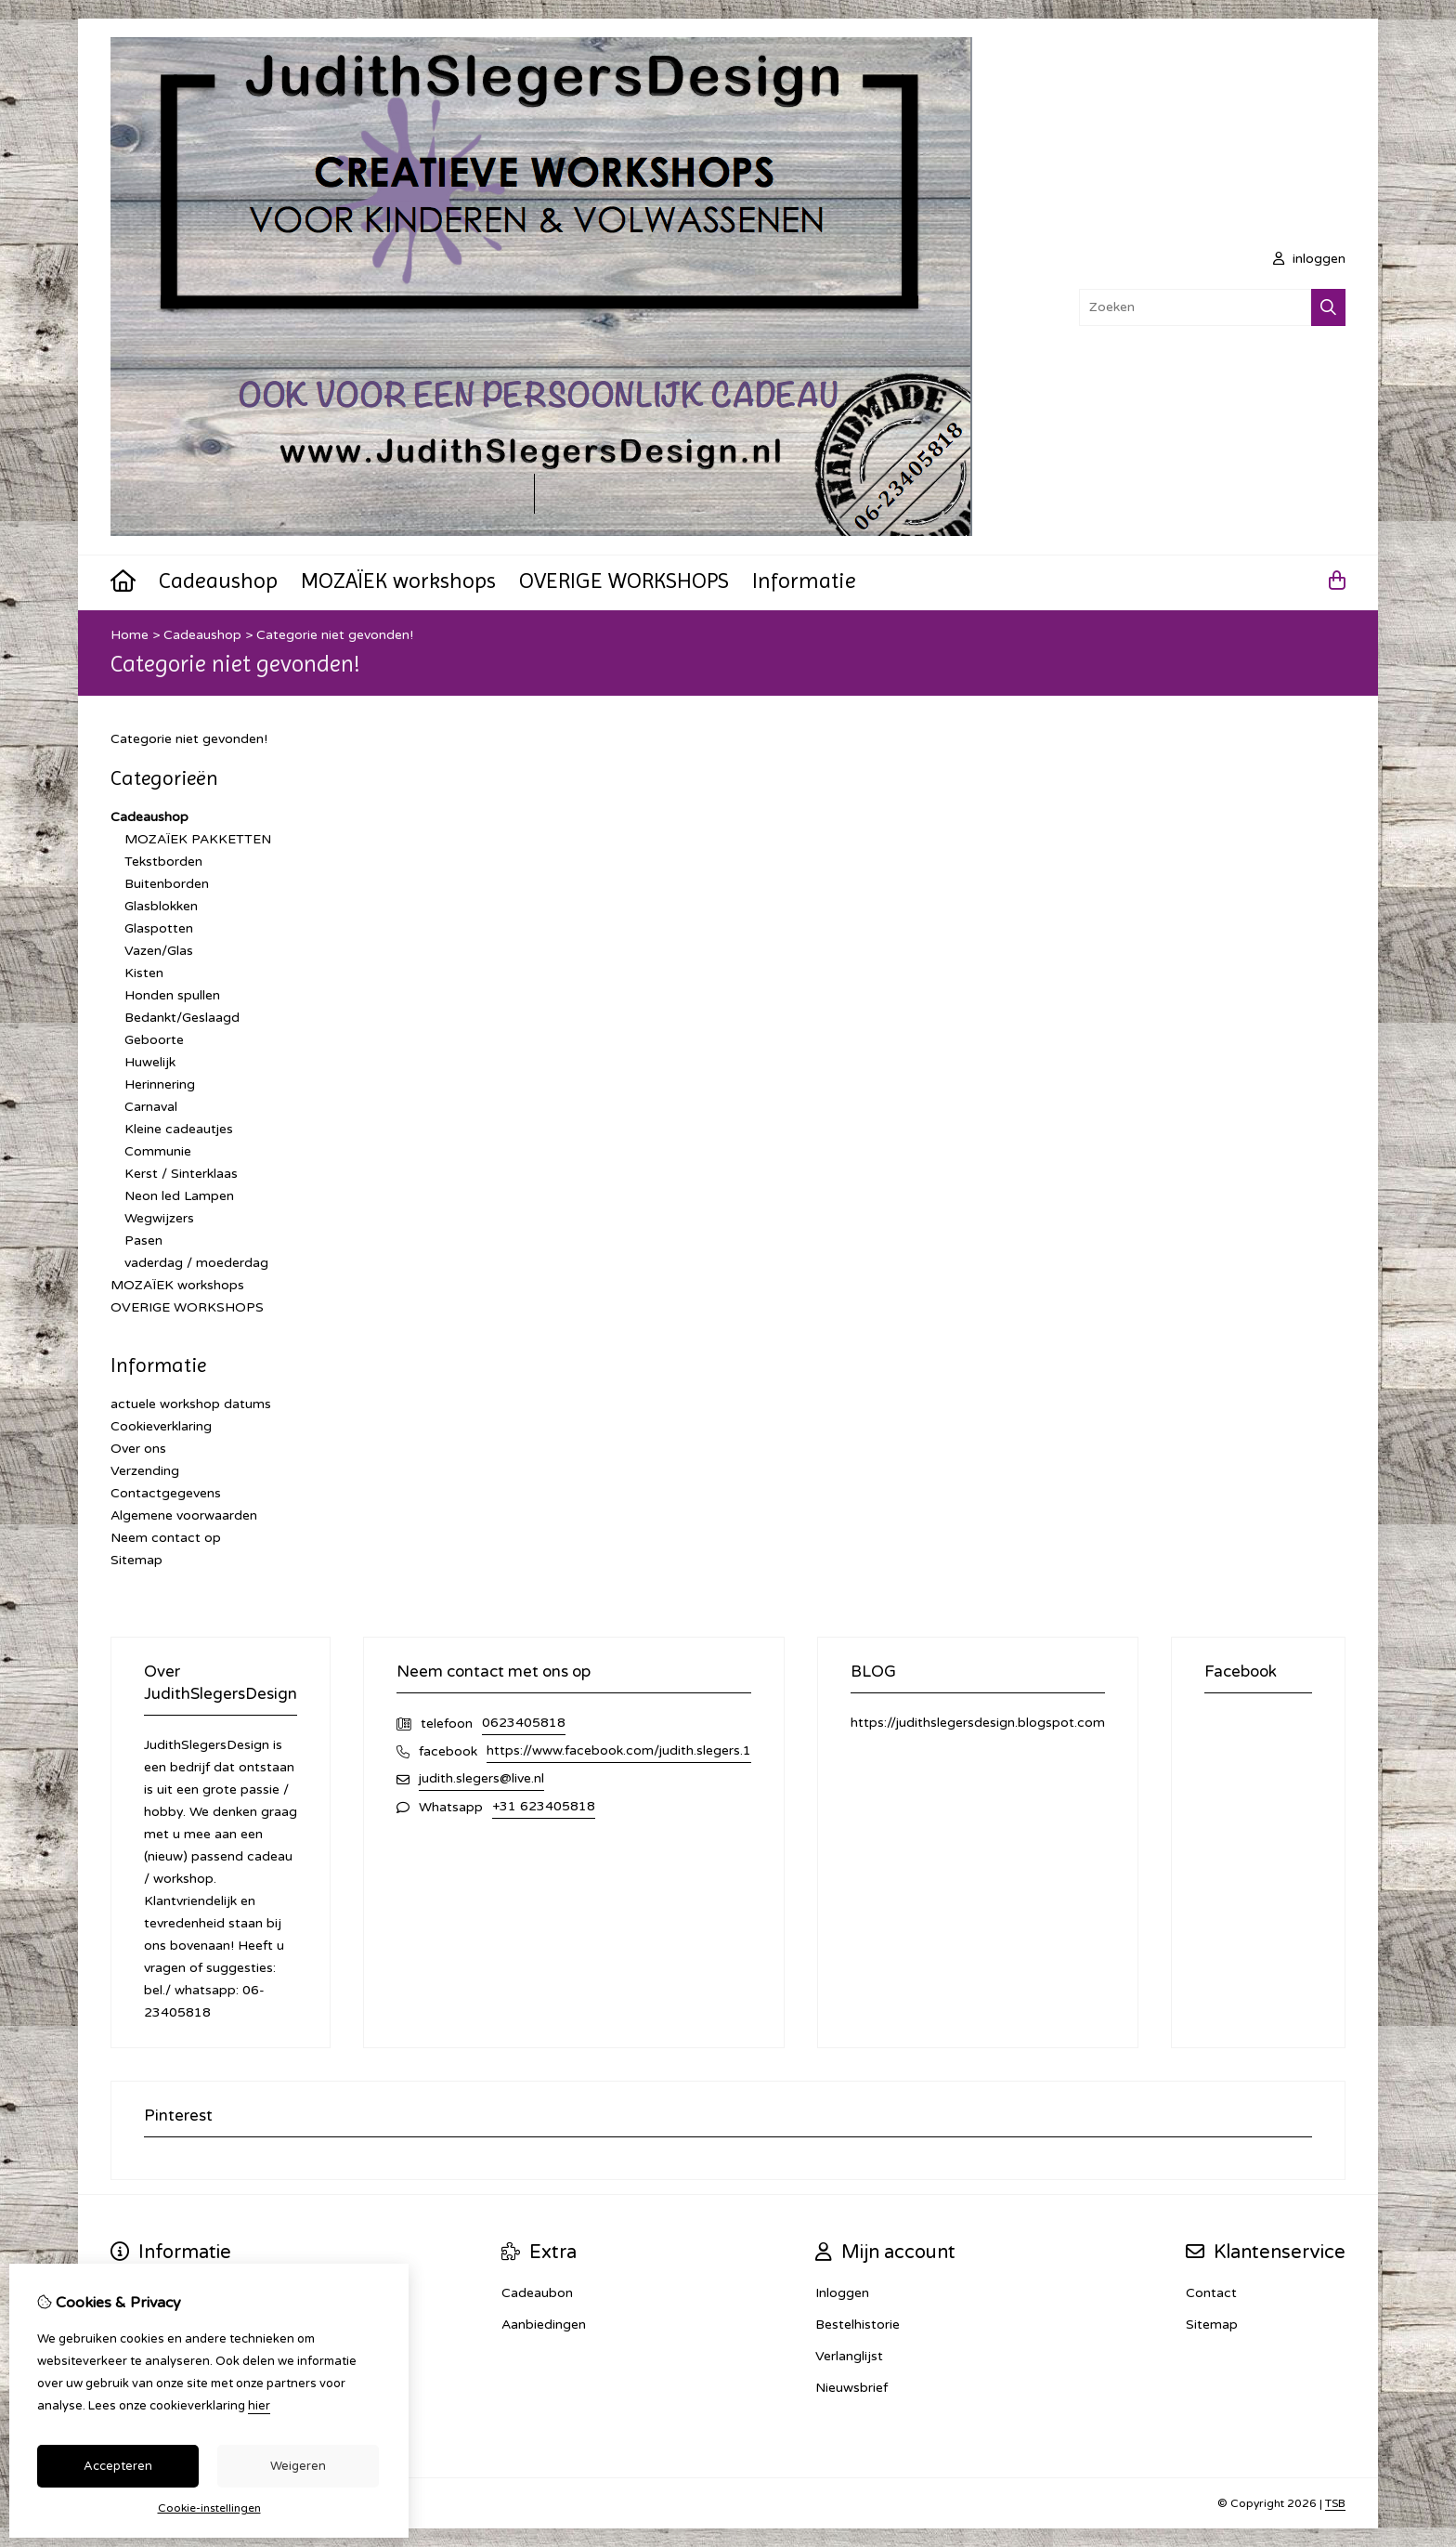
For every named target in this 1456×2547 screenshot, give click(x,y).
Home (129, 635)
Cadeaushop (218, 581)
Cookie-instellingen (209, 2507)
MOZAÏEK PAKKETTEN (197, 839)
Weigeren (298, 2466)
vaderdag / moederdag (196, 1263)
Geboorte (154, 1040)
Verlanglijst (849, 2356)
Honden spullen (172, 995)
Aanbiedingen (543, 2324)
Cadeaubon (537, 2293)
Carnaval (150, 1107)
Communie (157, 1151)
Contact (1211, 2293)
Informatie (804, 581)
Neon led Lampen (179, 1196)
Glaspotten (158, 928)
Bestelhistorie (857, 2324)
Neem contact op (165, 1538)
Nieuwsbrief (851, 2388)
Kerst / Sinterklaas (181, 1174)
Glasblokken (161, 906)
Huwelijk (150, 1062)
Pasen (143, 1240)
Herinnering (159, 1084)
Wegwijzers (159, 1218)
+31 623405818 (543, 1806)
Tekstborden (163, 861)
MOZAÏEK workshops (398, 581)
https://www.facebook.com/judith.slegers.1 (619, 1750)
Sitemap (136, 1560)
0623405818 (524, 1723)
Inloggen (842, 2293)
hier (259, 2405)
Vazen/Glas (158, 951)
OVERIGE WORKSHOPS (624, 581)
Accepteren (118, 2466)
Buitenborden (166, 884)
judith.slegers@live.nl (481, 1778)
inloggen (1309, 259)
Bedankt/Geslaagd (182, 1017)
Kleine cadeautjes (178, 1129)
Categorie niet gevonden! (334, 635)
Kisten (143, 973)
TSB (1335, 2503)
